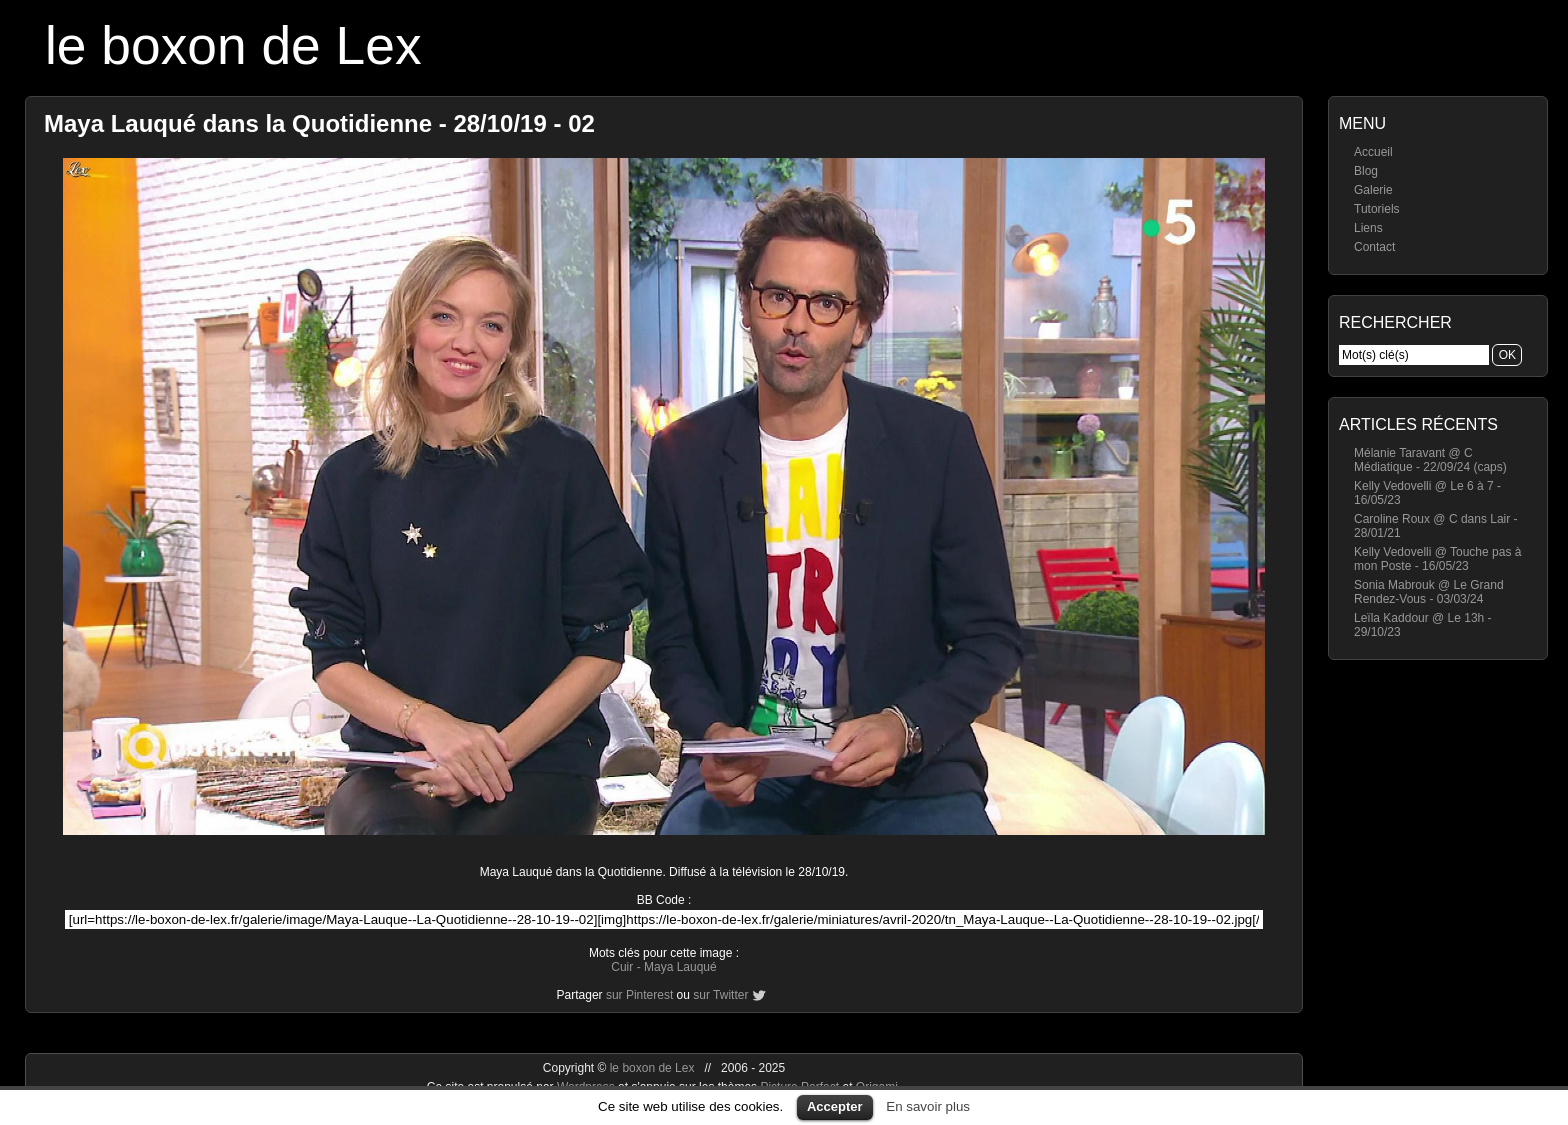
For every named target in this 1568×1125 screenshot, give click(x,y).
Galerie (1373, 190)
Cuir (622, 967)
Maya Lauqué (680, 967)
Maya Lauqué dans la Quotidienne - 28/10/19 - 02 (319, 123)
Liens (1368, 228)
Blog (1366, 171)
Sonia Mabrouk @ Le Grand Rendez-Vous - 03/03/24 (1429, 592)
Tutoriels (1377, 209)
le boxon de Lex (233, 45)
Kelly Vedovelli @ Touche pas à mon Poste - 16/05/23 (1437, 559)
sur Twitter (720, 995)
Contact (1374, 247)
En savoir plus (928, 1106)
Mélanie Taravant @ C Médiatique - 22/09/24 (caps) (1430, 460)
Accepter (835, 1106)
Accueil (1373, 152)
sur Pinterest (639, 995)
